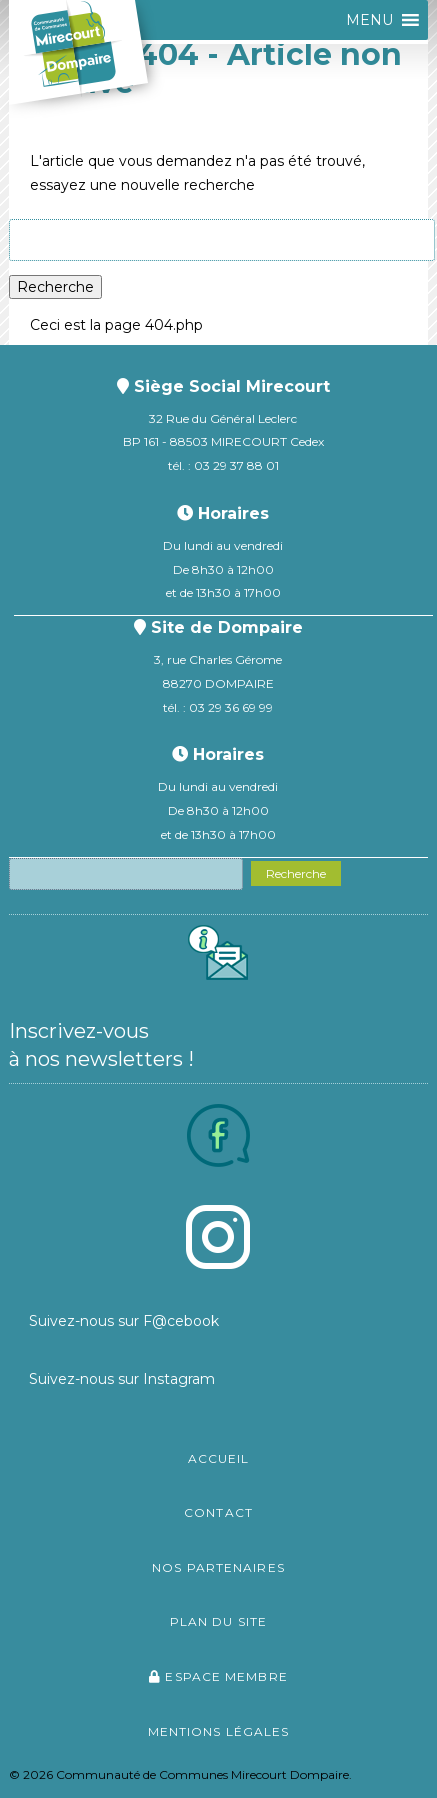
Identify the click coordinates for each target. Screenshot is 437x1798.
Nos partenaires (218, 1567)
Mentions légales (219, 1731)
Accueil (219, 1458)
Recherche (55, 287)
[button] (369, 20)
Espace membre (218, 1676)
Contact (218, 1512)
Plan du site (218, 1621)
